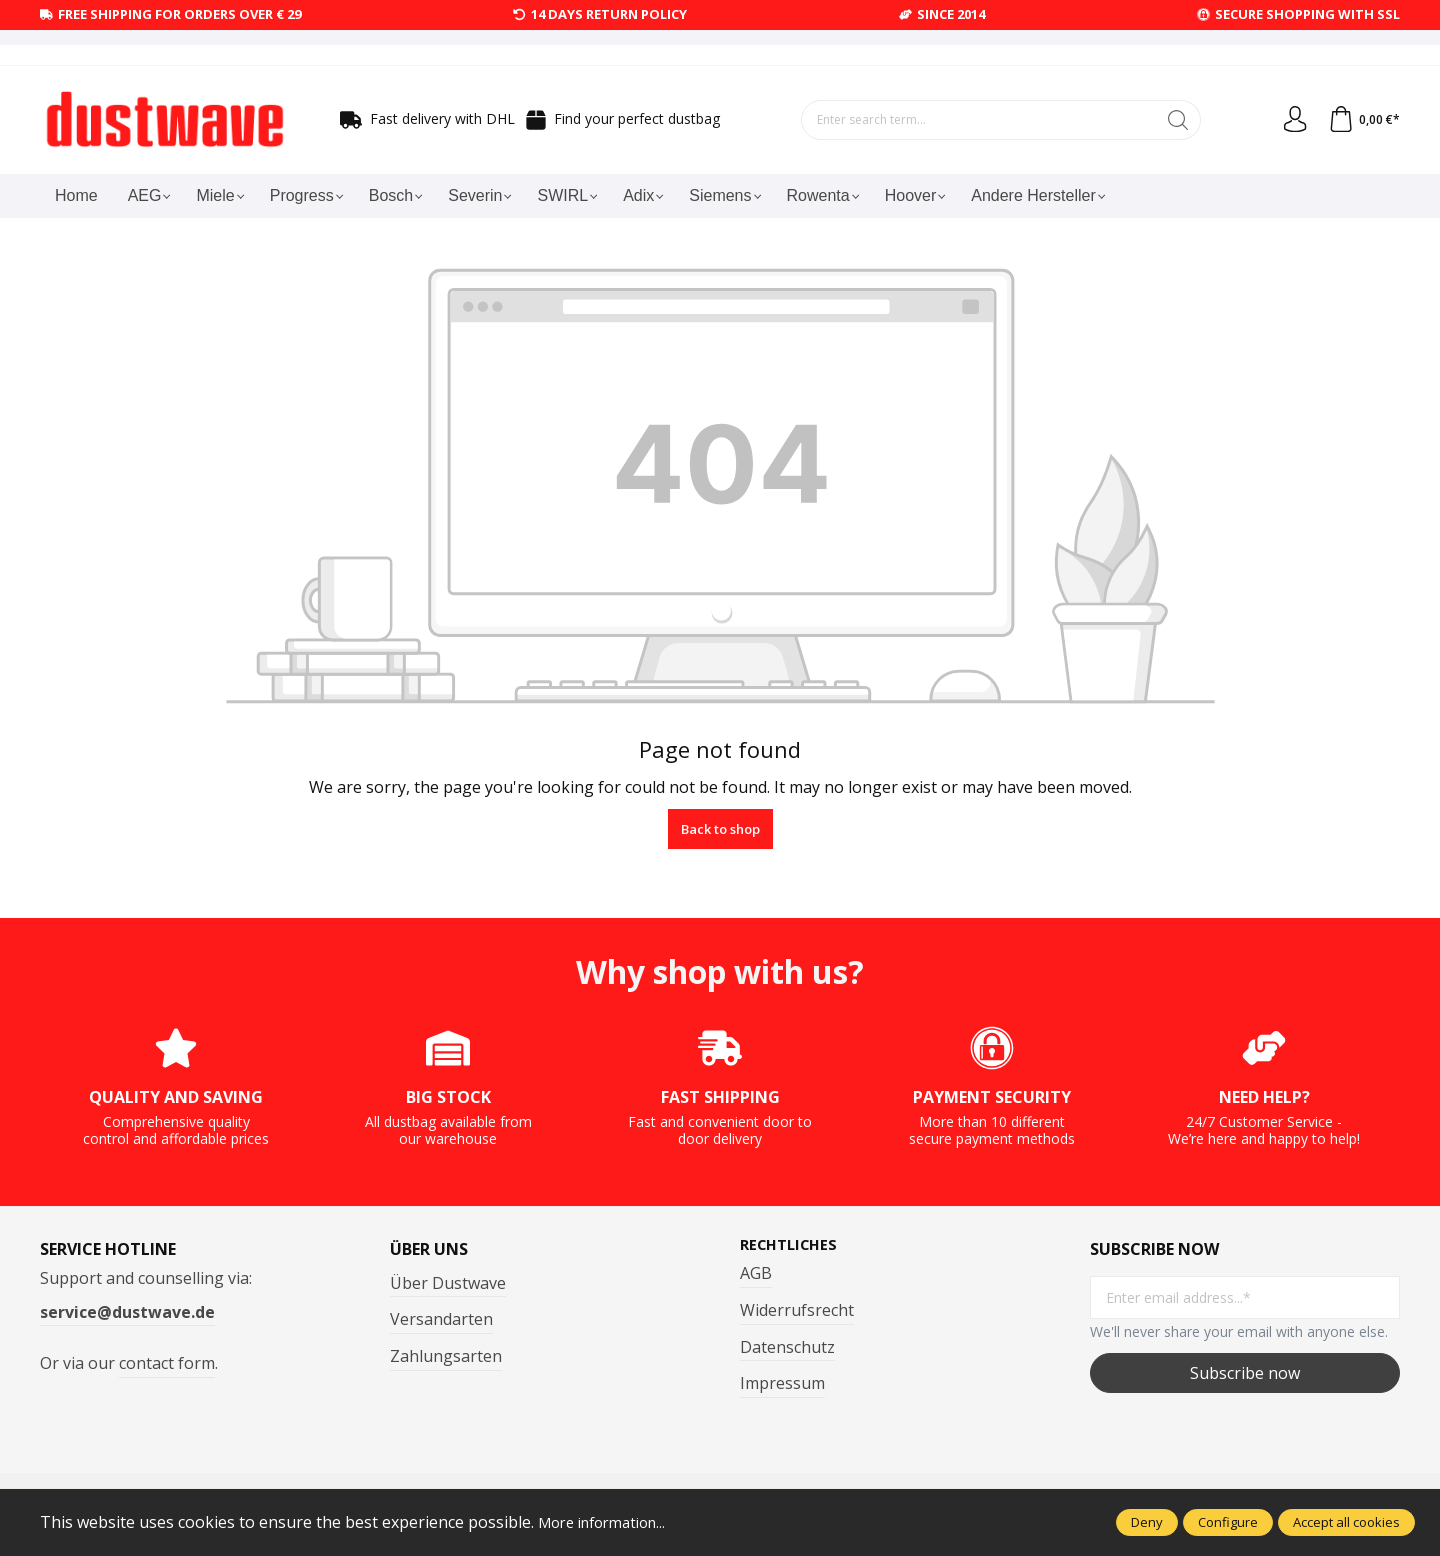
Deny (1147, 1522)
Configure (1228, 1522)
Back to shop (720, 829)
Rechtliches (793, 1245)
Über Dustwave (448, 1283)
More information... (610, 1522)
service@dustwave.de (127, 1312)
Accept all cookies (1346, 1522)
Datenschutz (787, 1348)
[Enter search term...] (975, 120)
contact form (167, 1363)
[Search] (1174, 120)
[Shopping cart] (1362, 120)
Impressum (782, 1385)
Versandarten (441, 1319)
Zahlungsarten (446, 1356)
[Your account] (1289, 120)
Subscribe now (1245, 1373)
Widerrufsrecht (797, 1311)
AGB (756, 1275)
